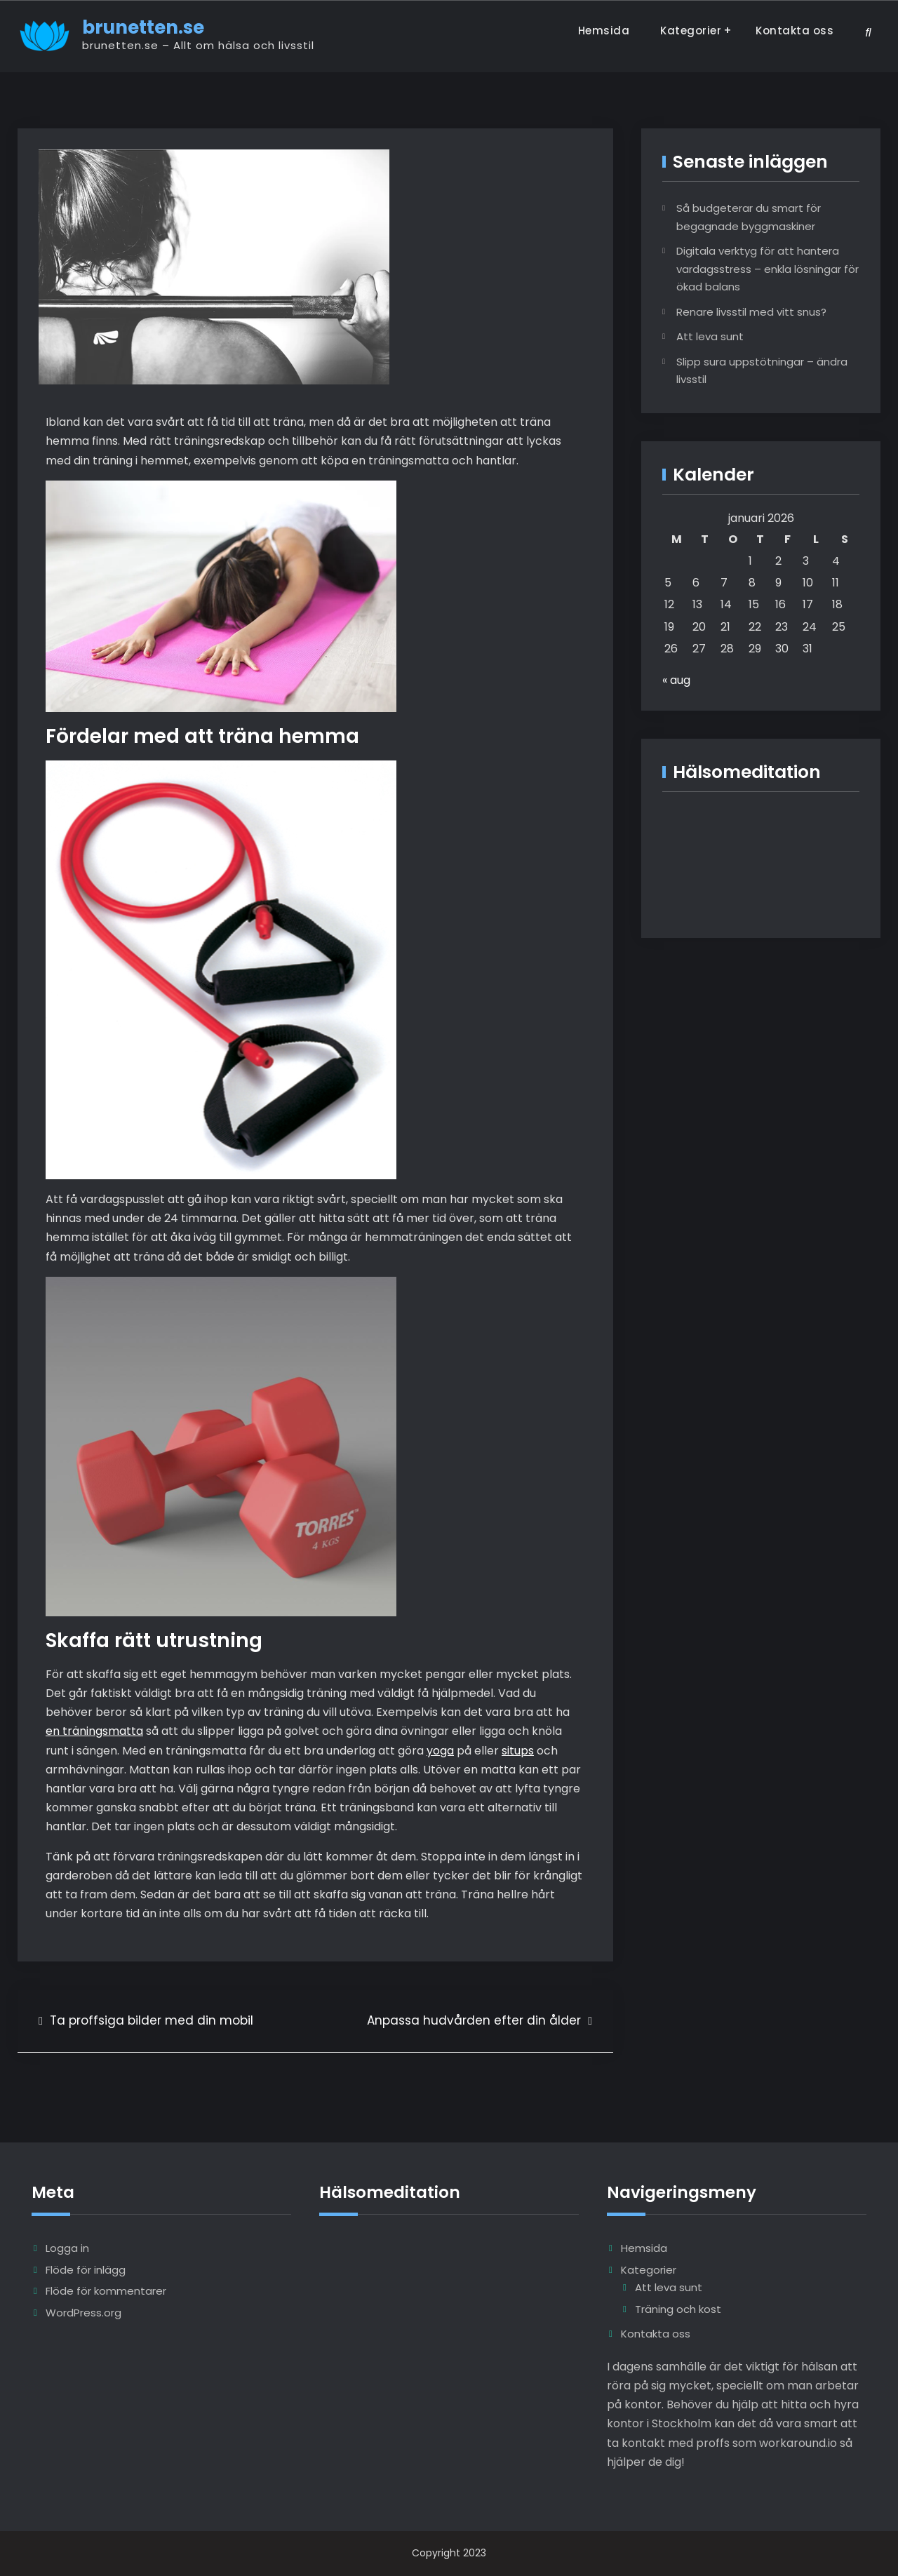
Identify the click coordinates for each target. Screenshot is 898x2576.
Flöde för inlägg (86, 2269)
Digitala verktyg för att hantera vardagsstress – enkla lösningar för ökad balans (767, 268)
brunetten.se (143, 27)
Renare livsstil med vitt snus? (751, 311)
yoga (440, 1751)
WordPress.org (83, 2312)
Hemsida (604, 30)
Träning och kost (678, 2309)
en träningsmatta (94, 1731)
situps (518, 1751)
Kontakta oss (794, 30)
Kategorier (690, 30)
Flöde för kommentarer (106, 2290)
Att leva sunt (710, 336)
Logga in (67, 2248)
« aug (676, 680)
